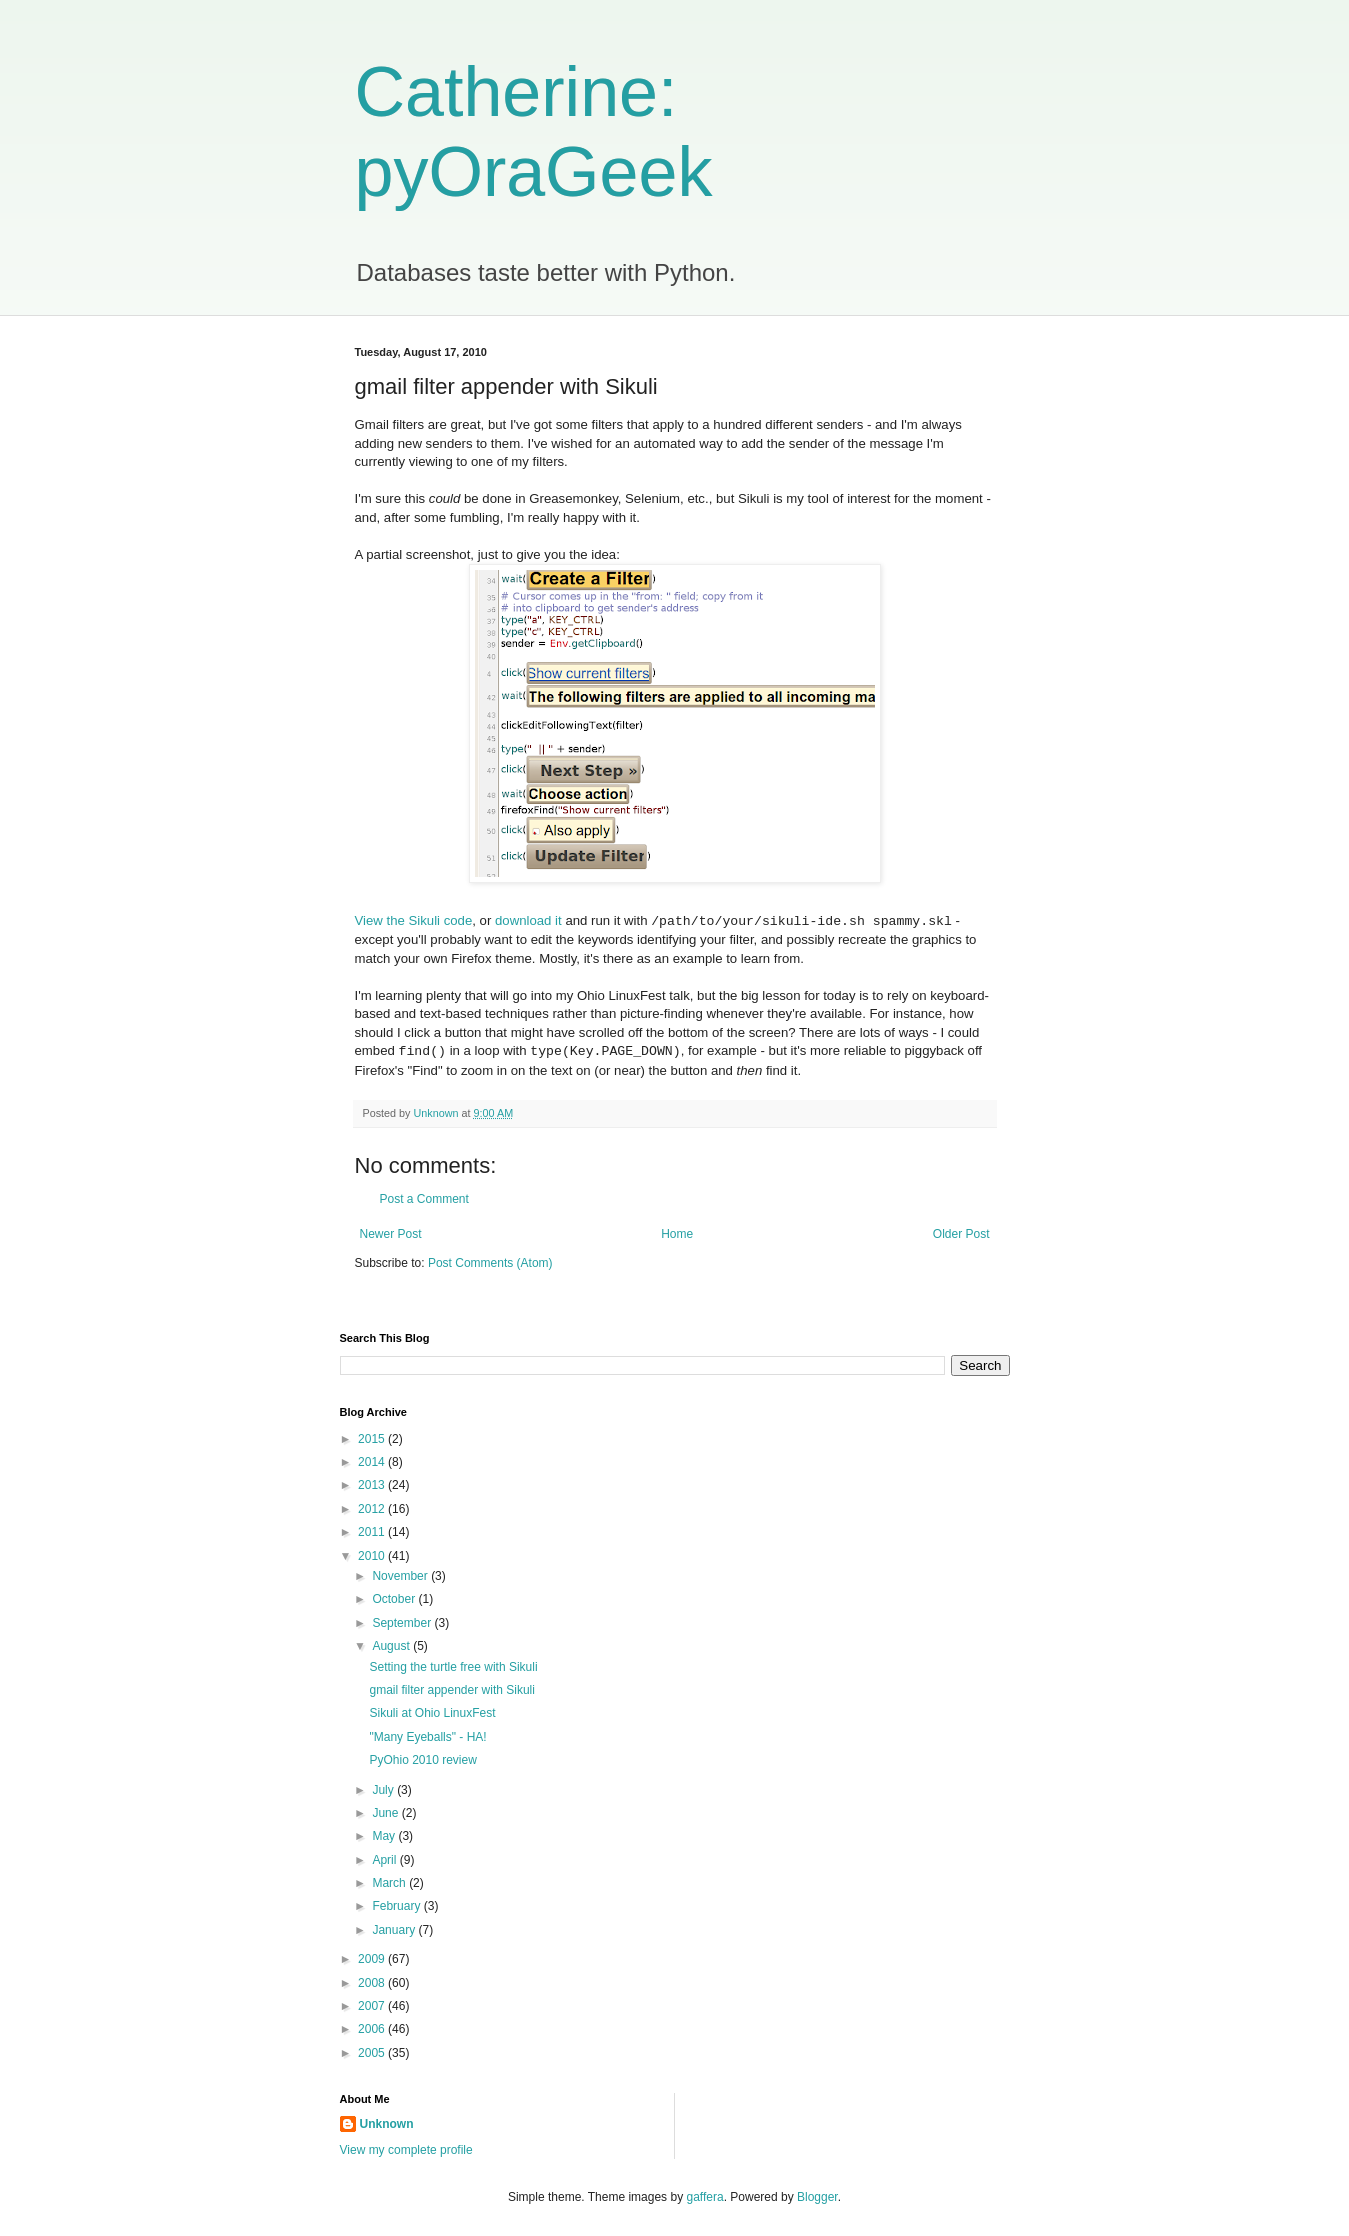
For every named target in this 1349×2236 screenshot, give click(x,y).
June (386, 1813)
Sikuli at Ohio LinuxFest (432, 1713)
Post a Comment (424, 1199)
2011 (373, 1532)
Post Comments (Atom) (490, 1263)
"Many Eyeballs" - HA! (427, 1737)
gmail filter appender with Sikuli (451, 1690)
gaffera (704, 2197)
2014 (373, 1462)
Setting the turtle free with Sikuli (453, 1667)
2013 (373, 1485)
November (401, 1576)
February (397, 1906)
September (403, 1623)
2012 (373, 1509)
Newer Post (391, 1234)
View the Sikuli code (414, 921)
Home (677, 1234)
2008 (373, 1983)
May (385, 1836)
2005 (373, 2053)
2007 (373, 2006)
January (395, 1930)
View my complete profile (406, 2150)
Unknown (387, 2124)
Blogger (817, 2197)
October (395, 1599)
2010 (373, 1556)
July (384, 1790)
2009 (373, 1959)
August (392, 1646)
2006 (373, 2029)
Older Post (961, 1234)
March (390, 1883)
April (385, 1860)
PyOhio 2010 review (422, 1760)
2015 (373, 1439)
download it (528, 921)
